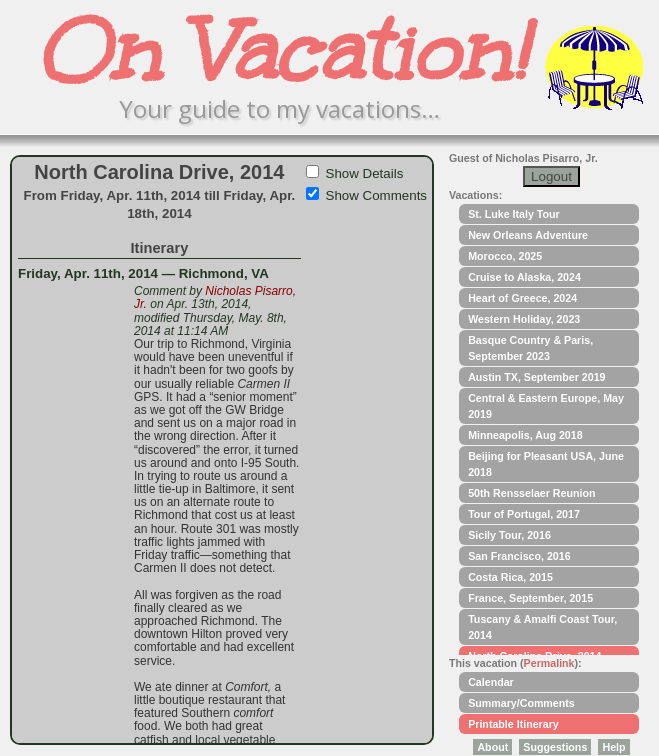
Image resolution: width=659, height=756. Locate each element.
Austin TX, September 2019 (536, 377)
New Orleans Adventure (528, 235)
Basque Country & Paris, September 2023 (530, 348)
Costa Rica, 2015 (510, 577)
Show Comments (376, 195)
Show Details (365, 173)
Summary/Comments (521, 703)
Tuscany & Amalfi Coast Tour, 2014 (542, 627)
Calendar (491, 682)
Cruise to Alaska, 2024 (524, 277)
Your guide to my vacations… (279, 108)
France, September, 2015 (530, 598)
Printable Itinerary (513, 724)
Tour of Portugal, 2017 (524, 514)
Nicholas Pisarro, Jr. (215, 297)
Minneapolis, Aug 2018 (525, 435)
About (492, 747)
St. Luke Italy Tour (514, 214)
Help (613, 747)
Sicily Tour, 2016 (509, 535)
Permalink (549, 663)
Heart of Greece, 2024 (522, 298)
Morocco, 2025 (505, 256)
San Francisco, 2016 (519, 556)
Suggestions (555, 747)
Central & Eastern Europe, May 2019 (546, 406)
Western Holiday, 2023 (524, 319)
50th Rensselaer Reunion (531, 493)
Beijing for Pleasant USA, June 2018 (546, 464)
